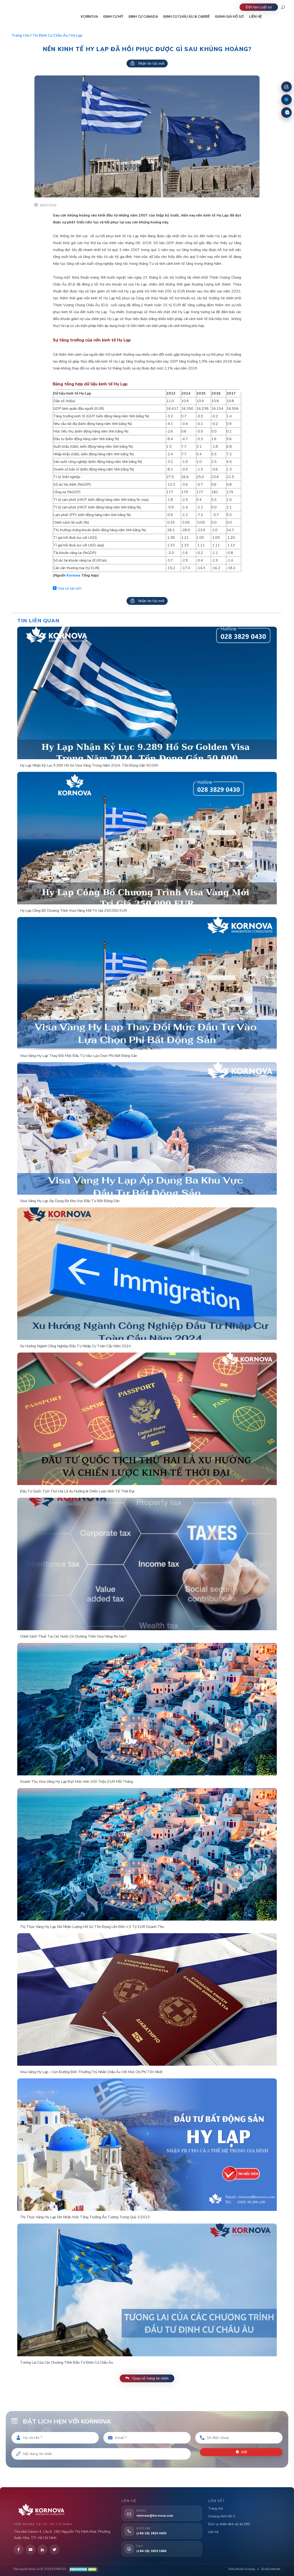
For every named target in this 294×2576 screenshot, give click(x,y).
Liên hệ (213, 2532)
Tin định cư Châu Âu (50, 35)
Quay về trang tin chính (147, 2378)
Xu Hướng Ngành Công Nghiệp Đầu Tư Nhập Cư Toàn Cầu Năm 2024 (75, 1346)
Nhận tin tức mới (147, 63)
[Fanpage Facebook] (286, 99)
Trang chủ (20, 35)
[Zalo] (286, 112)
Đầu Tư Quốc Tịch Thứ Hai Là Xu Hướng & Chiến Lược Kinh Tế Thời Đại (77, 1491)
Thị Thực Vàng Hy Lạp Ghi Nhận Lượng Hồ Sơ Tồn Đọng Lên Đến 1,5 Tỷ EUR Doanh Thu (92, 1926)
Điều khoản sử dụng (242, 2569)
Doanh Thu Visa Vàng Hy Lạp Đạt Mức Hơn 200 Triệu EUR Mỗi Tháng (76, 1781)
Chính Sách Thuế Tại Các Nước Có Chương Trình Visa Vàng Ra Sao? (73, 1636)
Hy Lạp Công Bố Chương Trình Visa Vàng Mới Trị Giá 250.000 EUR (73, 910)
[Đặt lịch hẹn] (286, 86)
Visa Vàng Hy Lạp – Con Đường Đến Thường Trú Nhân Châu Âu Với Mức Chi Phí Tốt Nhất (91, 2071)
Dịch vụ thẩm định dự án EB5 (229, 2524)
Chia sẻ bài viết (67, 588)
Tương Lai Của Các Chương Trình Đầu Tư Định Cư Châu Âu (66, 2362)
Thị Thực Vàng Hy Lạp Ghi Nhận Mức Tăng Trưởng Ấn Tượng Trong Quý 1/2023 (85, 2217)
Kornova (73, 575)
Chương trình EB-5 (221, 2516)
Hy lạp (76, 35)
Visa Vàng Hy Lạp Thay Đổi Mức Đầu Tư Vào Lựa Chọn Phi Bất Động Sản (78, 1055)
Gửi (241, 2452)
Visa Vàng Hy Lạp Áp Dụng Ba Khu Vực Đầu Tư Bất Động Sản (69, 1200)
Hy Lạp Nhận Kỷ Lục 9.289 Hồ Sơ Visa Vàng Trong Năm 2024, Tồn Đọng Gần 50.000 (89, 765)
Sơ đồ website (270, 2569)
